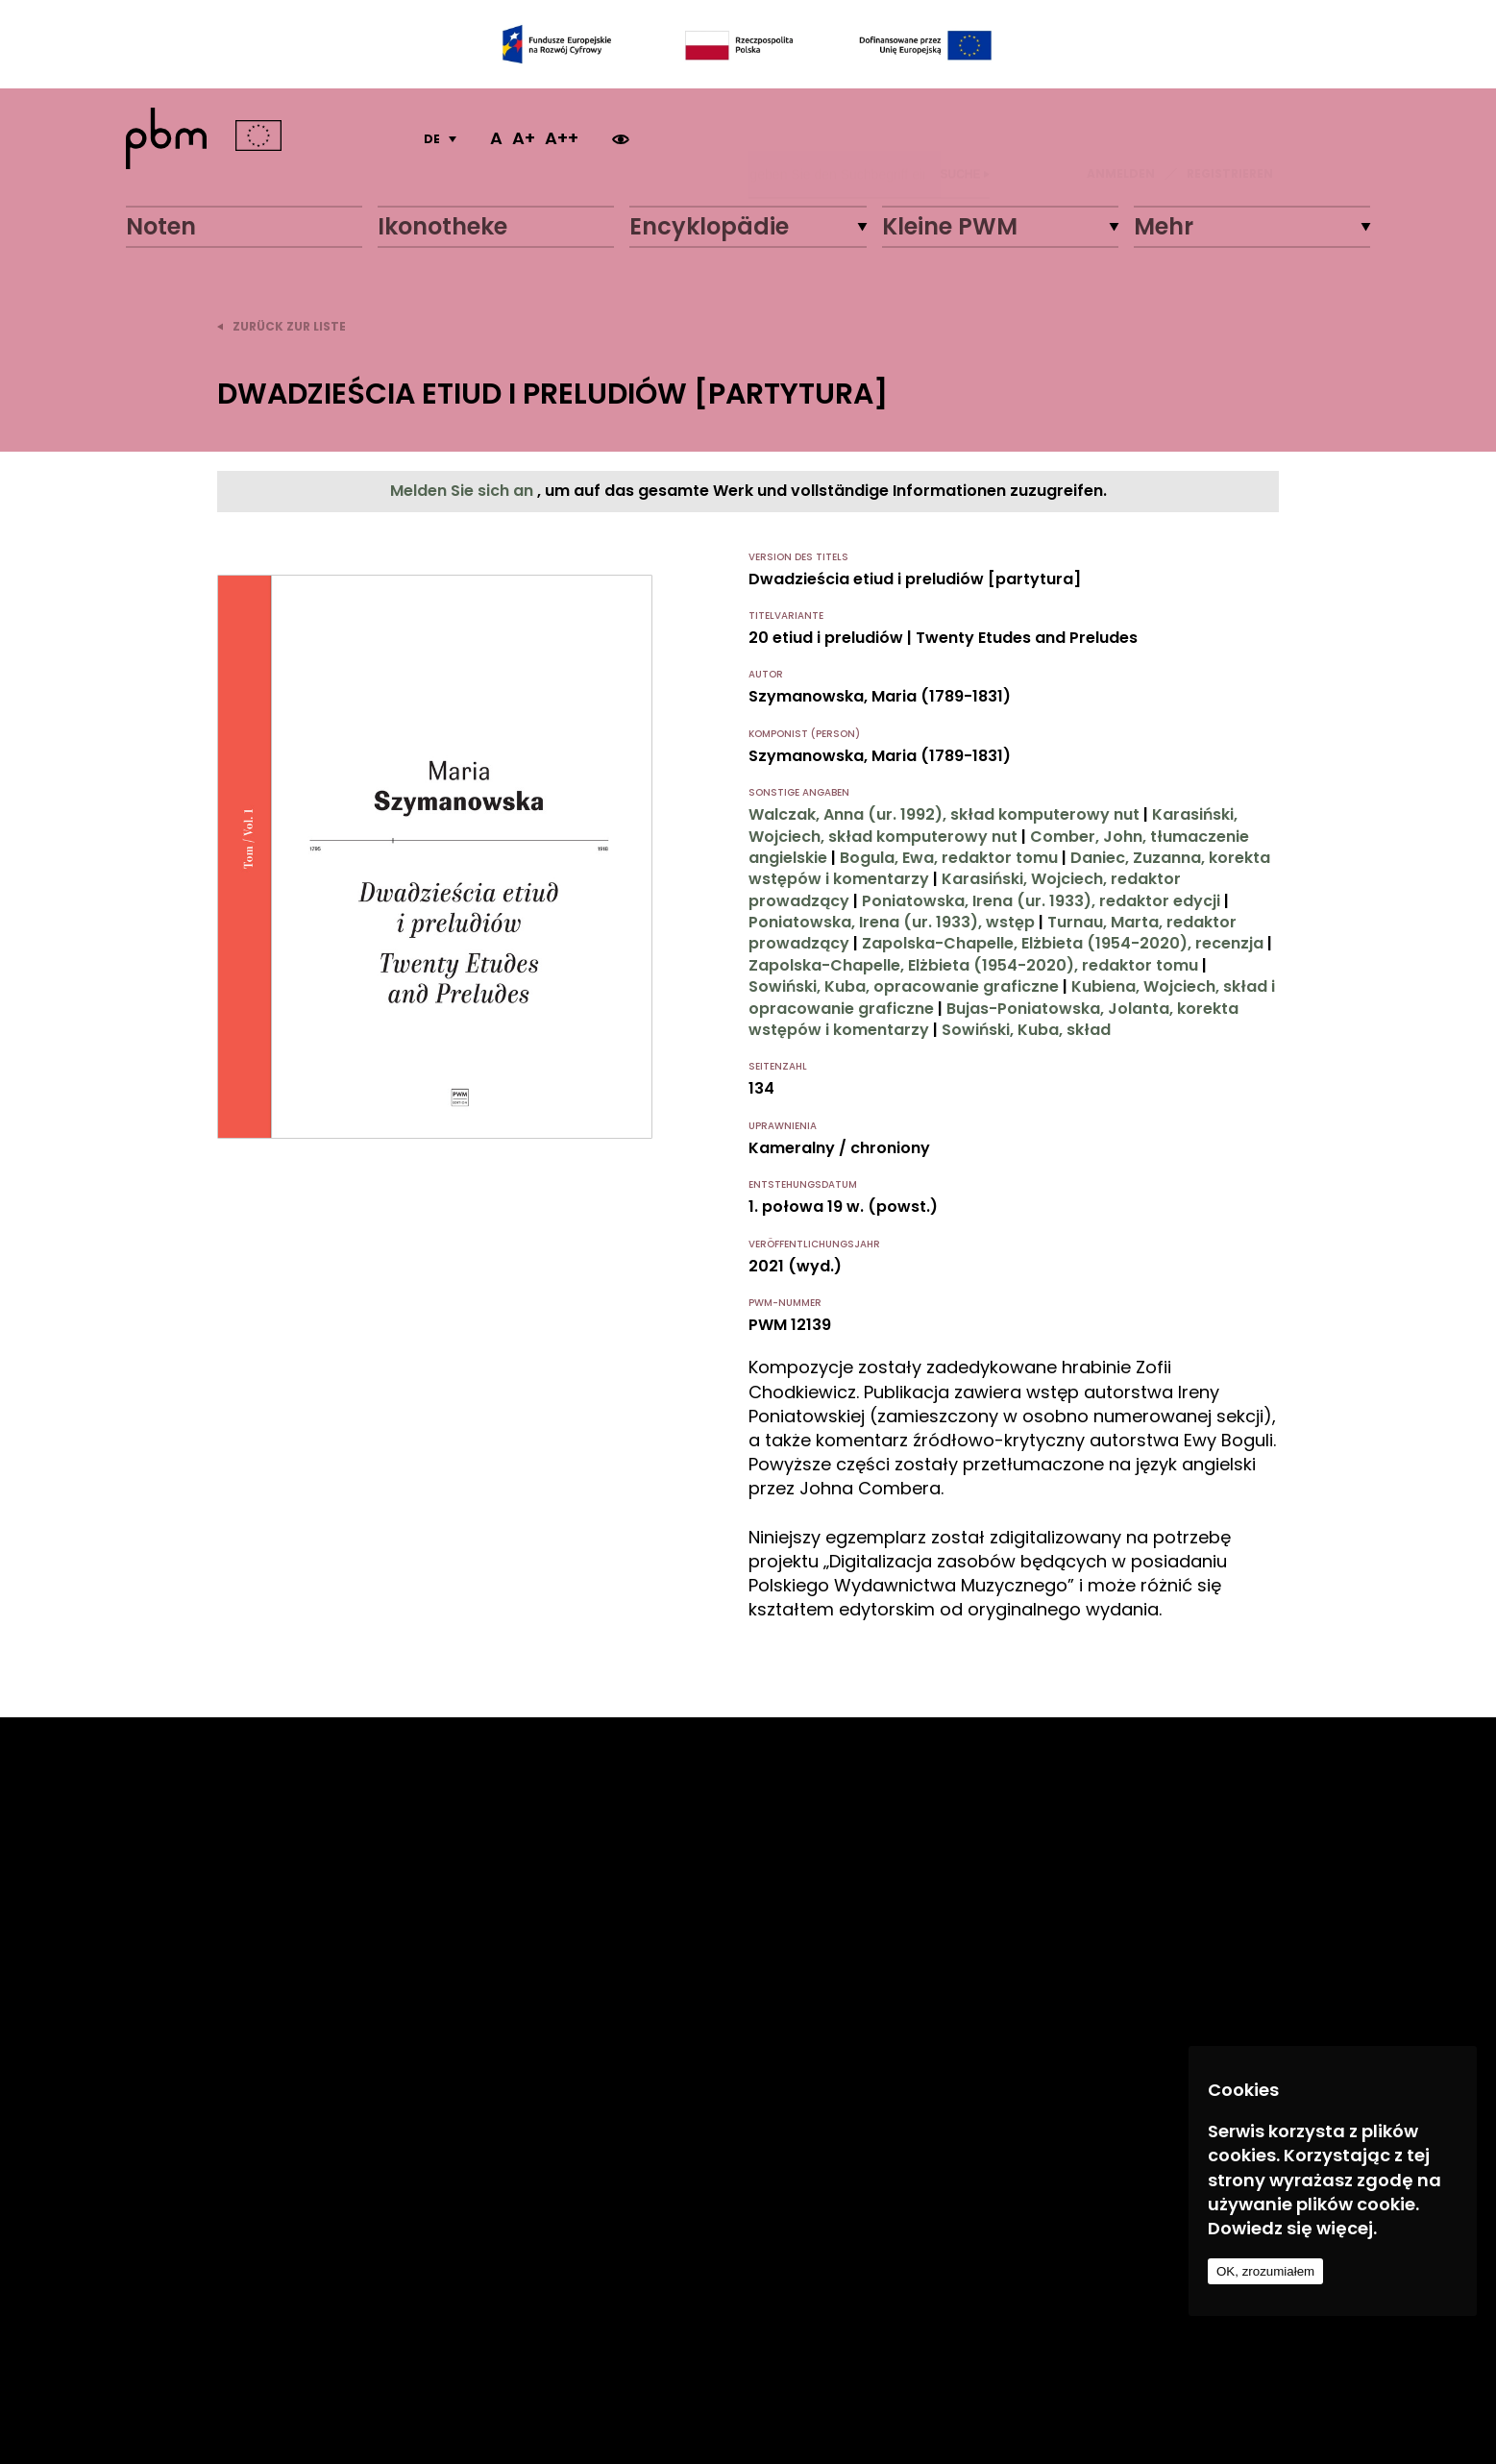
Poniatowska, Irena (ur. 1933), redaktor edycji (1041, 901)
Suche (965, 138)
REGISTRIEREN (1230, 138)
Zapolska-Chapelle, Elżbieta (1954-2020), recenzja (1062, 943)
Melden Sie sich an (463, 491)
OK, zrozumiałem (1265, 2271)
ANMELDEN (1121, 138)
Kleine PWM (950, 226)
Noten (161, 226)
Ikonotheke (442, 226)
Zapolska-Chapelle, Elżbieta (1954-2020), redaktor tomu (973, 965)
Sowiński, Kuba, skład (1026, 1030)
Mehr (1163, 226)
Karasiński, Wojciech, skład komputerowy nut (993, 825)
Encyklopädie (709, 226)
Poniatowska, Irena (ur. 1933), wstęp (891, 922)
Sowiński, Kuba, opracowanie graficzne (903, 986)
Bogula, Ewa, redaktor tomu (949, 858)
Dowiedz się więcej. (1292, 2228)
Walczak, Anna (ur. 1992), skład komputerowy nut (944, 814)
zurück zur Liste (281, 326)
